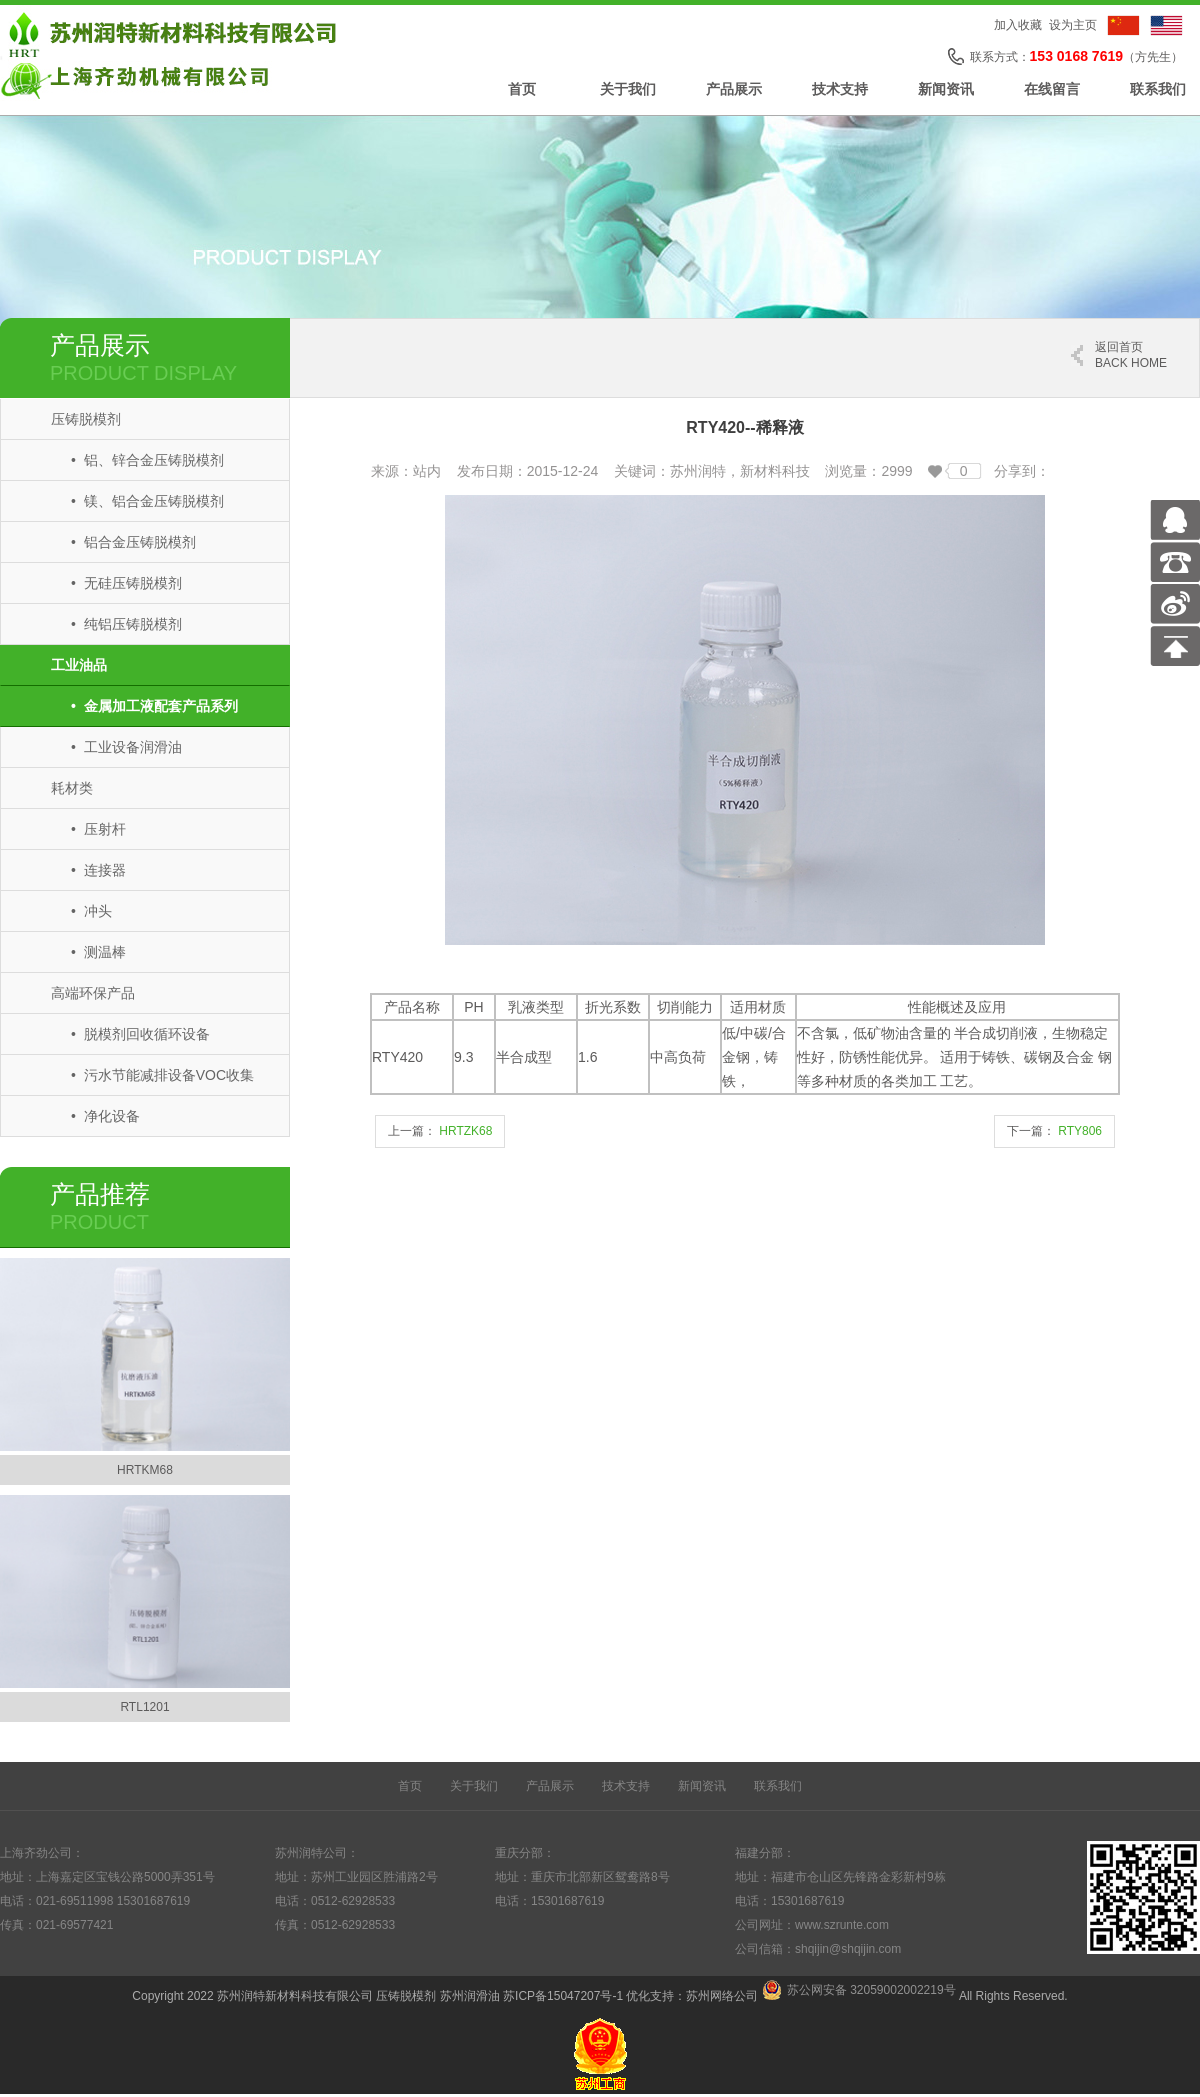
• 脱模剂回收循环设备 (140, 1034)
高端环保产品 (93, 993)
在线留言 (1052, 89)
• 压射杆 (98, 829)
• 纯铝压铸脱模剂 (126, 624)
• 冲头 (91, 911)
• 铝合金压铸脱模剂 (133, 542)
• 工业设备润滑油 (126, 747)
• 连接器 (98, 870)
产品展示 (734, 89)
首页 (522, 89)
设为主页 (1073, 25)
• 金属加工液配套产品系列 (154, 706)
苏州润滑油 (470, 1996)
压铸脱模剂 (86, 419)
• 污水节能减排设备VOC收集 (162, 1075)
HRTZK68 (465, 1131)
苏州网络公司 (722, 1996)
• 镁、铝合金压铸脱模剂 (147, 501)
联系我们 (1158, 89)
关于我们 (628, 89)
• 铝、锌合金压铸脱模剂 (147, 460)
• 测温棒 (98, 952)
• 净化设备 (105, 1116)
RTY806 (1080, 1131)
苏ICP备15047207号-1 (563, 1996)
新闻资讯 (946, 89)
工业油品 (79, 665)
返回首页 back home (1131, 355)
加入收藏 (1018, 25)
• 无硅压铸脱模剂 (126, 583)
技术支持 (840, 89)
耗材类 (72, 788)
